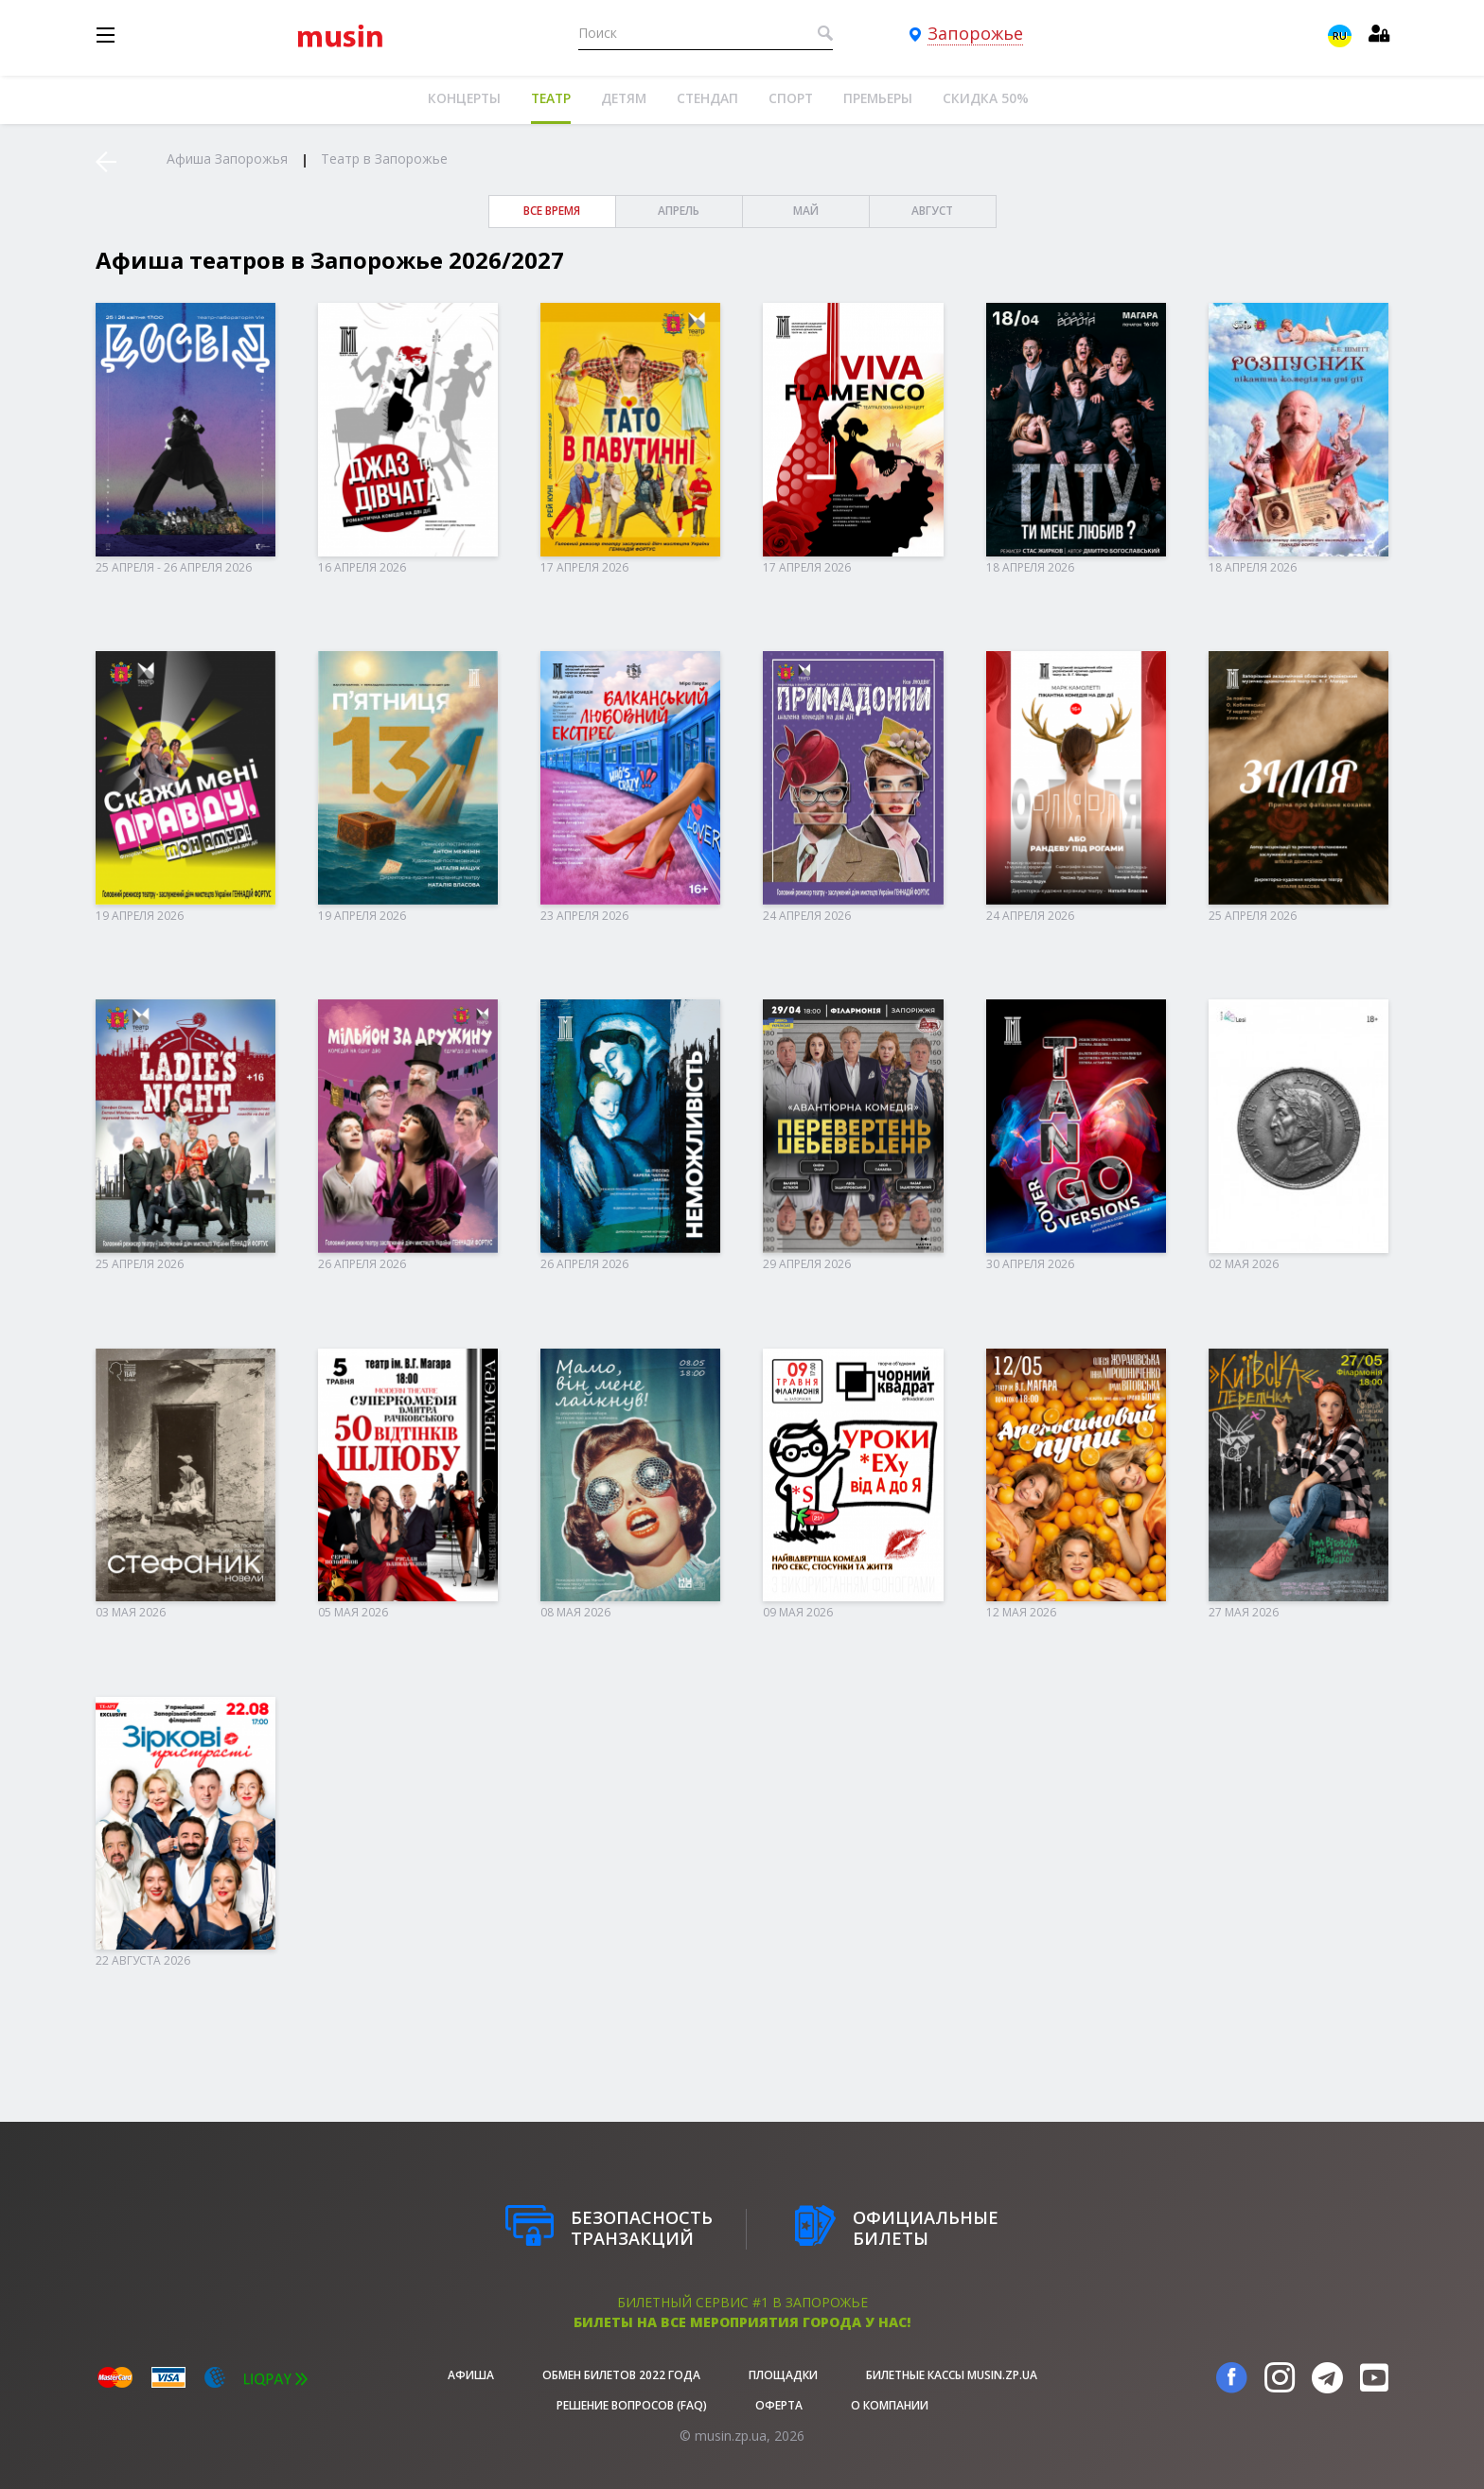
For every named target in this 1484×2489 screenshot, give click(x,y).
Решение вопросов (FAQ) (631, 2405)
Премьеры (877, 98)
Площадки (783, 2375)
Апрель (678, 211)
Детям (623, 98)
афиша (471, 2375)
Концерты (464, 98)
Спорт (790, 98)
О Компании (889, 2405)
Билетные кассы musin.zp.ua (951, 2375)
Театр (551, 98)
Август (932, 211)
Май (806, 211)
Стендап (707, 98)
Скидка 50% (986, 98)
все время (551, 211)
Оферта (779, 2405)
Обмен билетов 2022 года (621, 2375)
